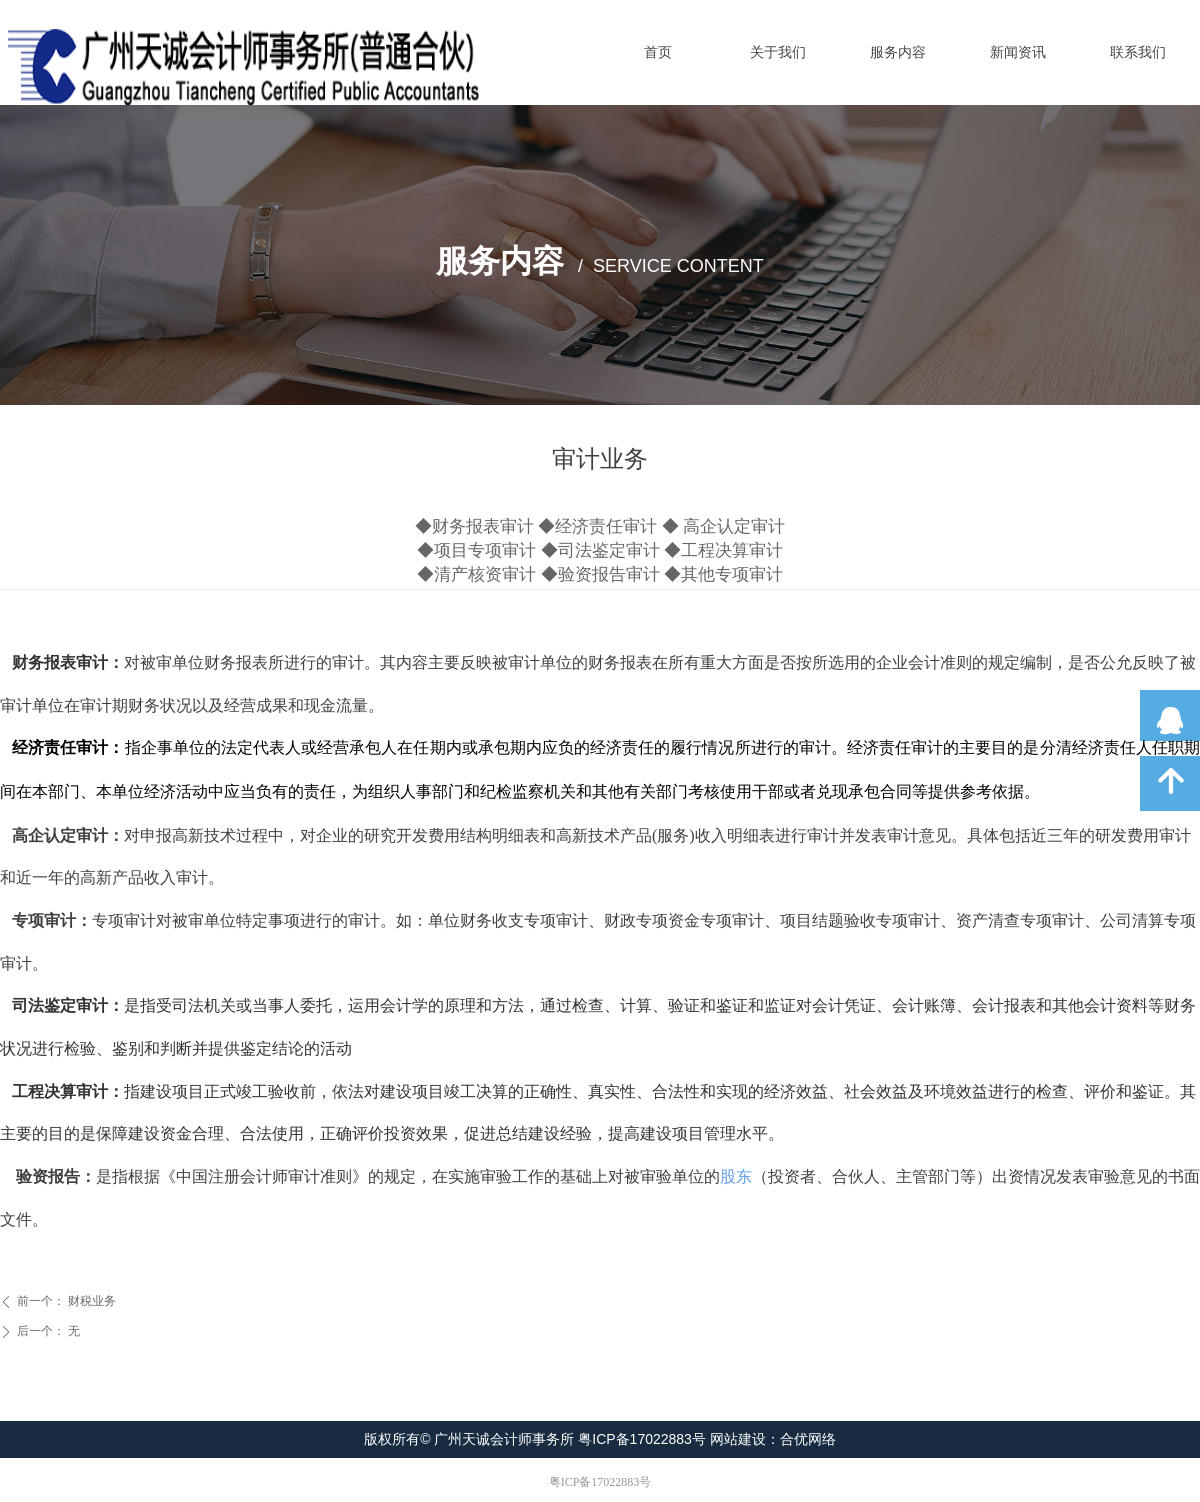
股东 (736, 1176)
